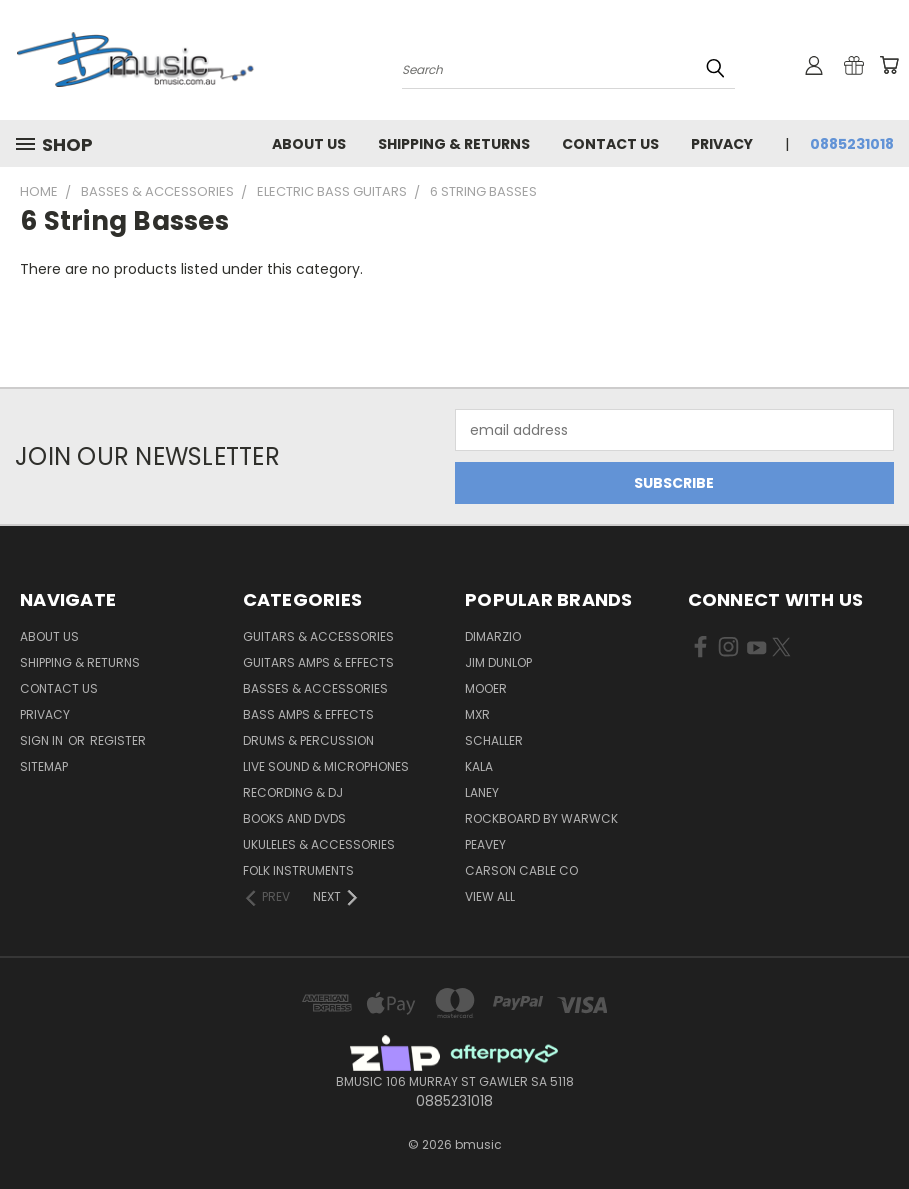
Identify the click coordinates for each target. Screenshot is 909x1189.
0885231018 (852, 144)
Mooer (486, 688)
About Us (309, 144)
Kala (479, 766)
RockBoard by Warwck (541, 818)
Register (118, 740)
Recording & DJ (293, 792)
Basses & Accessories (315, 688)
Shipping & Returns (454, 144)
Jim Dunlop (498, 662)
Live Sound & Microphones (326, 766)
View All (490, 896)
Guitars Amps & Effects (318, 662)
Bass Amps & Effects (308, 714)
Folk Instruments (298, 870)
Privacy (722, 144)
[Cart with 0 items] (889, 65)
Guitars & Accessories (318, 636)
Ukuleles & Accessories (319, 844)
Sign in (43, 740)
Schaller (494, 740)
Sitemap (44, 766)
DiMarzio (493, 636)
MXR (477, 714)
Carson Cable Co (521, 870)
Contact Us (610, 144)
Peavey (485, 844)
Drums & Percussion (308, 740)
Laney (482, 792)
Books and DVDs (294, 818)
